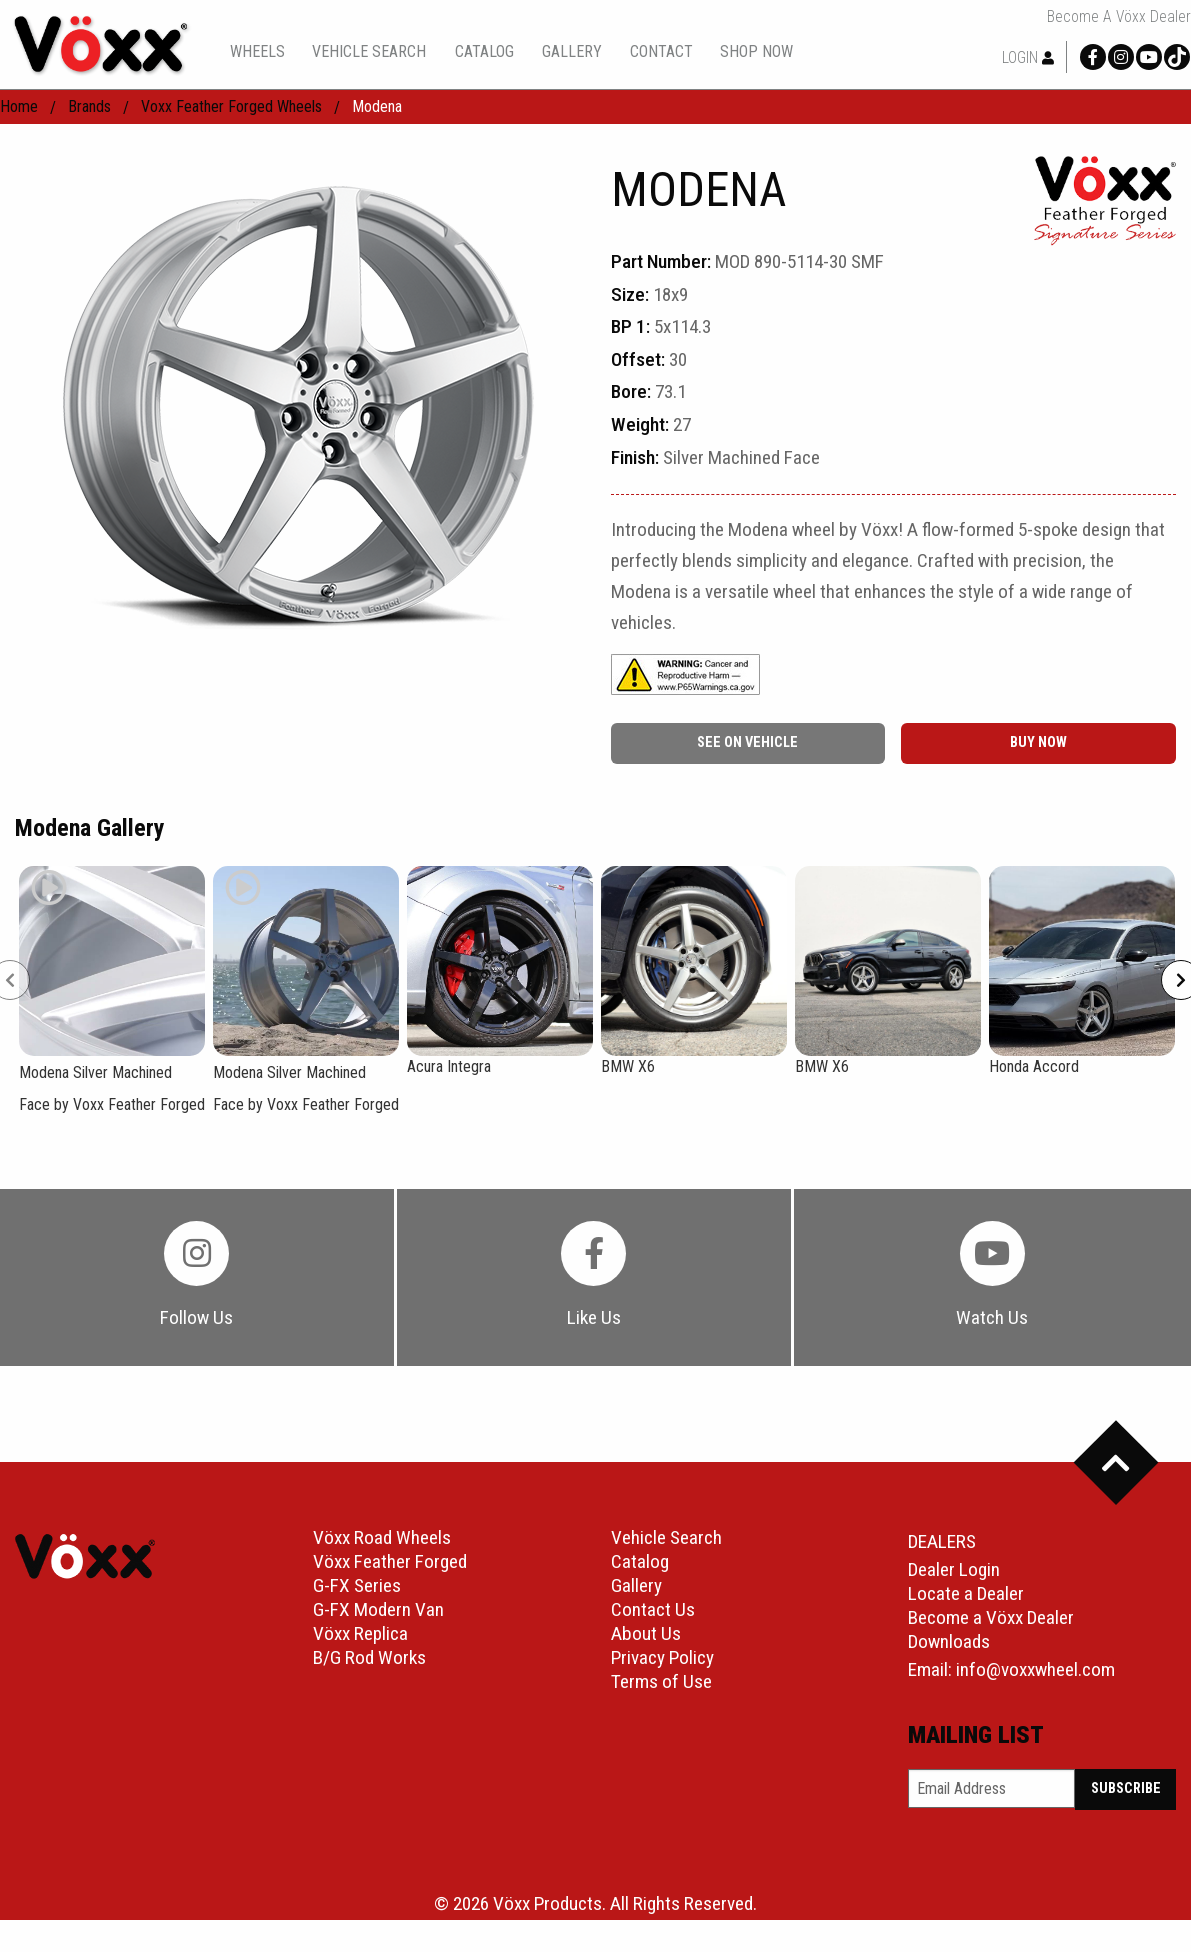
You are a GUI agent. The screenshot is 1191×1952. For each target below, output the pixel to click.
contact (661, 52)
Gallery (636, 1586)
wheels (257, 52)
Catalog (640, 1562)
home (19, 106)
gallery (572, 52)
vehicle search (369, 52)
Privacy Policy (662, 1658)
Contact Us (653, 1610)
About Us (646, 1634)
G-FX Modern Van (378, 1610)
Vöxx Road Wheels (382, 1538)
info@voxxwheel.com (1035, 1670)
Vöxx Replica (360, 1634)
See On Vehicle (747, 742)
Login (1028, 57)
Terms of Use (661, 1682)
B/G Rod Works (369, 1658)
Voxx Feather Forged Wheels (231, 106)
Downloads (949, 1642)
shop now (756, 52)
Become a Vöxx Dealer (1119, 17)
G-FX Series (357, 1586)
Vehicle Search (666, 1538)
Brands (89, 106)
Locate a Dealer (966, 1594)
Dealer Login (954, 1570)
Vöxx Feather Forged (390, 1562)
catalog (484, 51)
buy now (1038, 742)
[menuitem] (257, 51)
